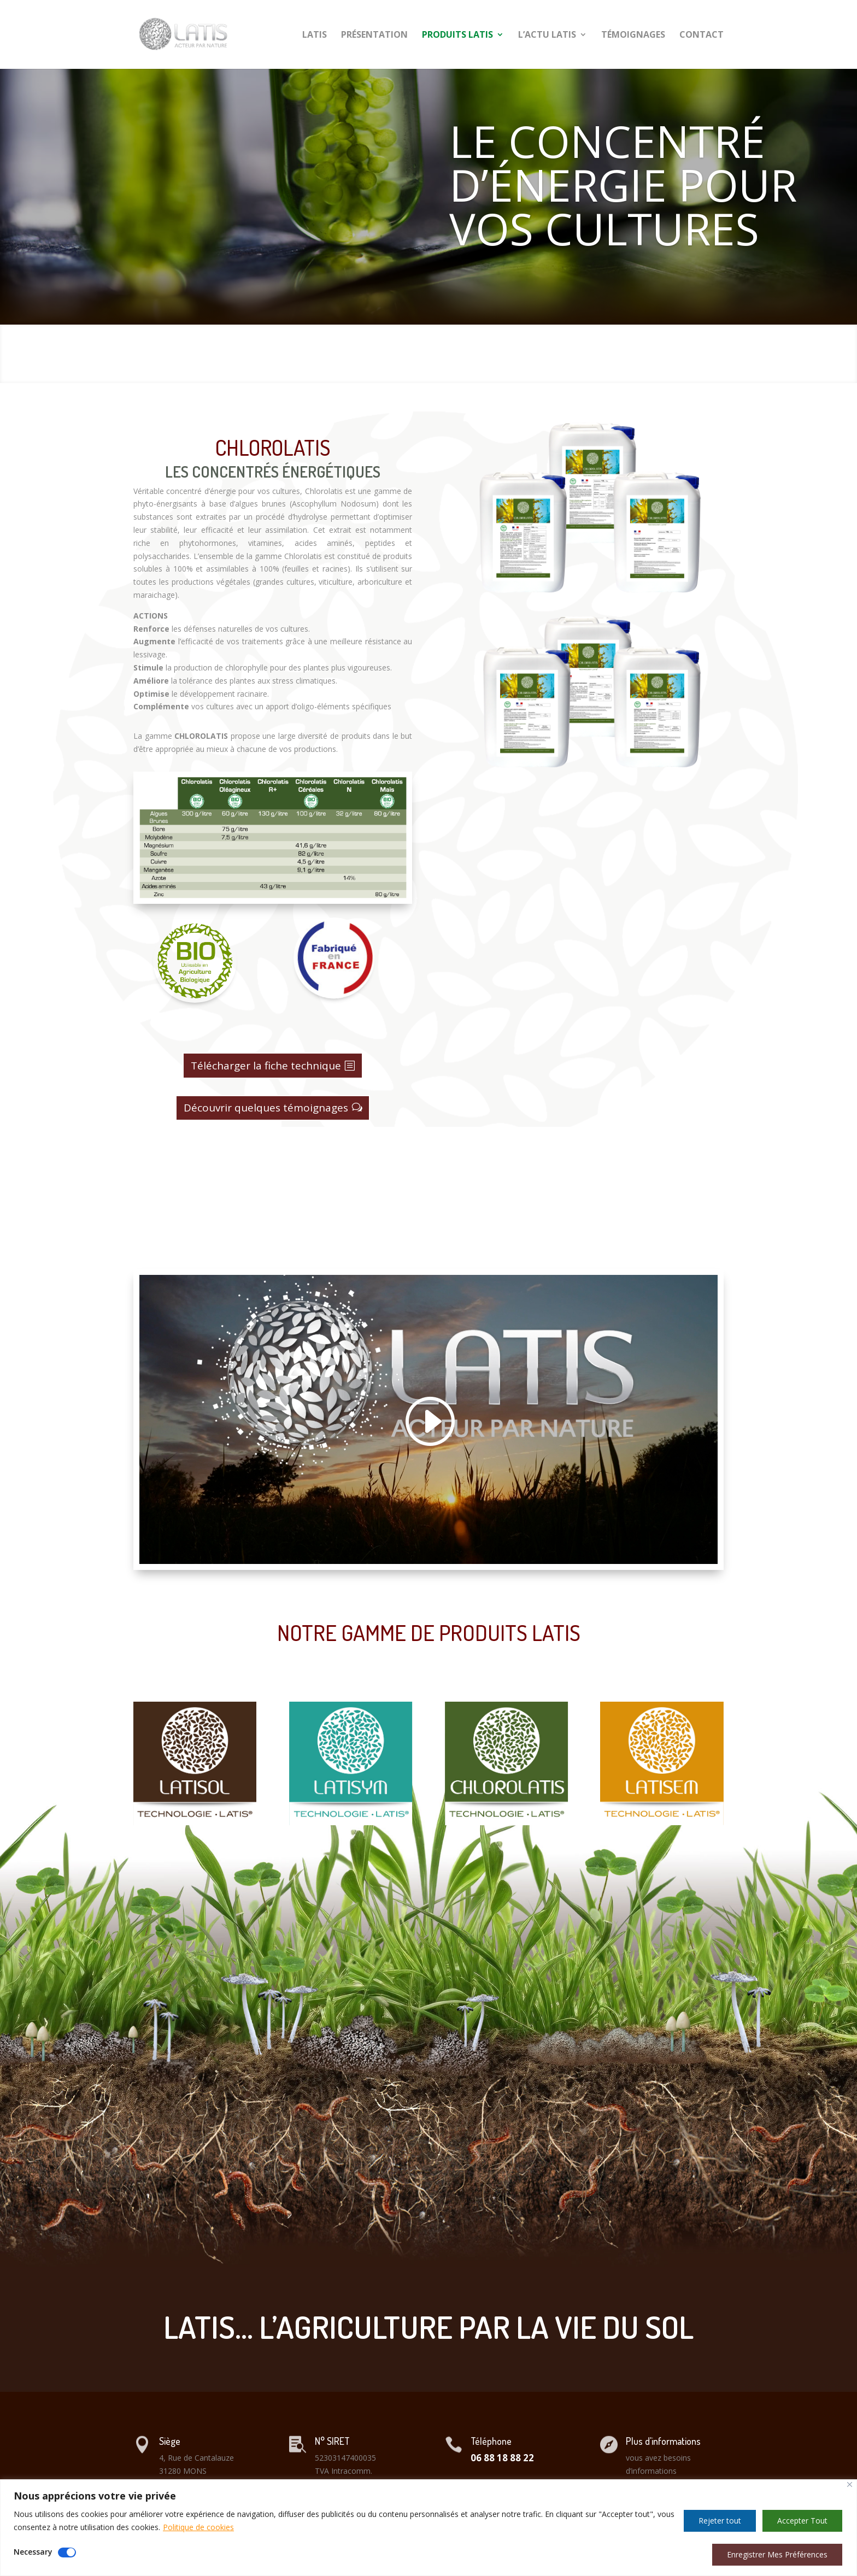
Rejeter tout (719, 2520)
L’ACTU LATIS (547, 35)
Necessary (33, 2551)
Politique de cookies (198, 2527)
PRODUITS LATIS (457, 35)
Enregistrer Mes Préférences (777, 2554)
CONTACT (701, 35)
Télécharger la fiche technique (266, 1065)
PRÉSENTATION (374, 35)
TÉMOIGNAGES (633, 35)
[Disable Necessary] (67, 2552)
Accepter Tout (802, 2520)
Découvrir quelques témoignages (266, 1108)
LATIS (314, 35)
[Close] (849, 2484)
